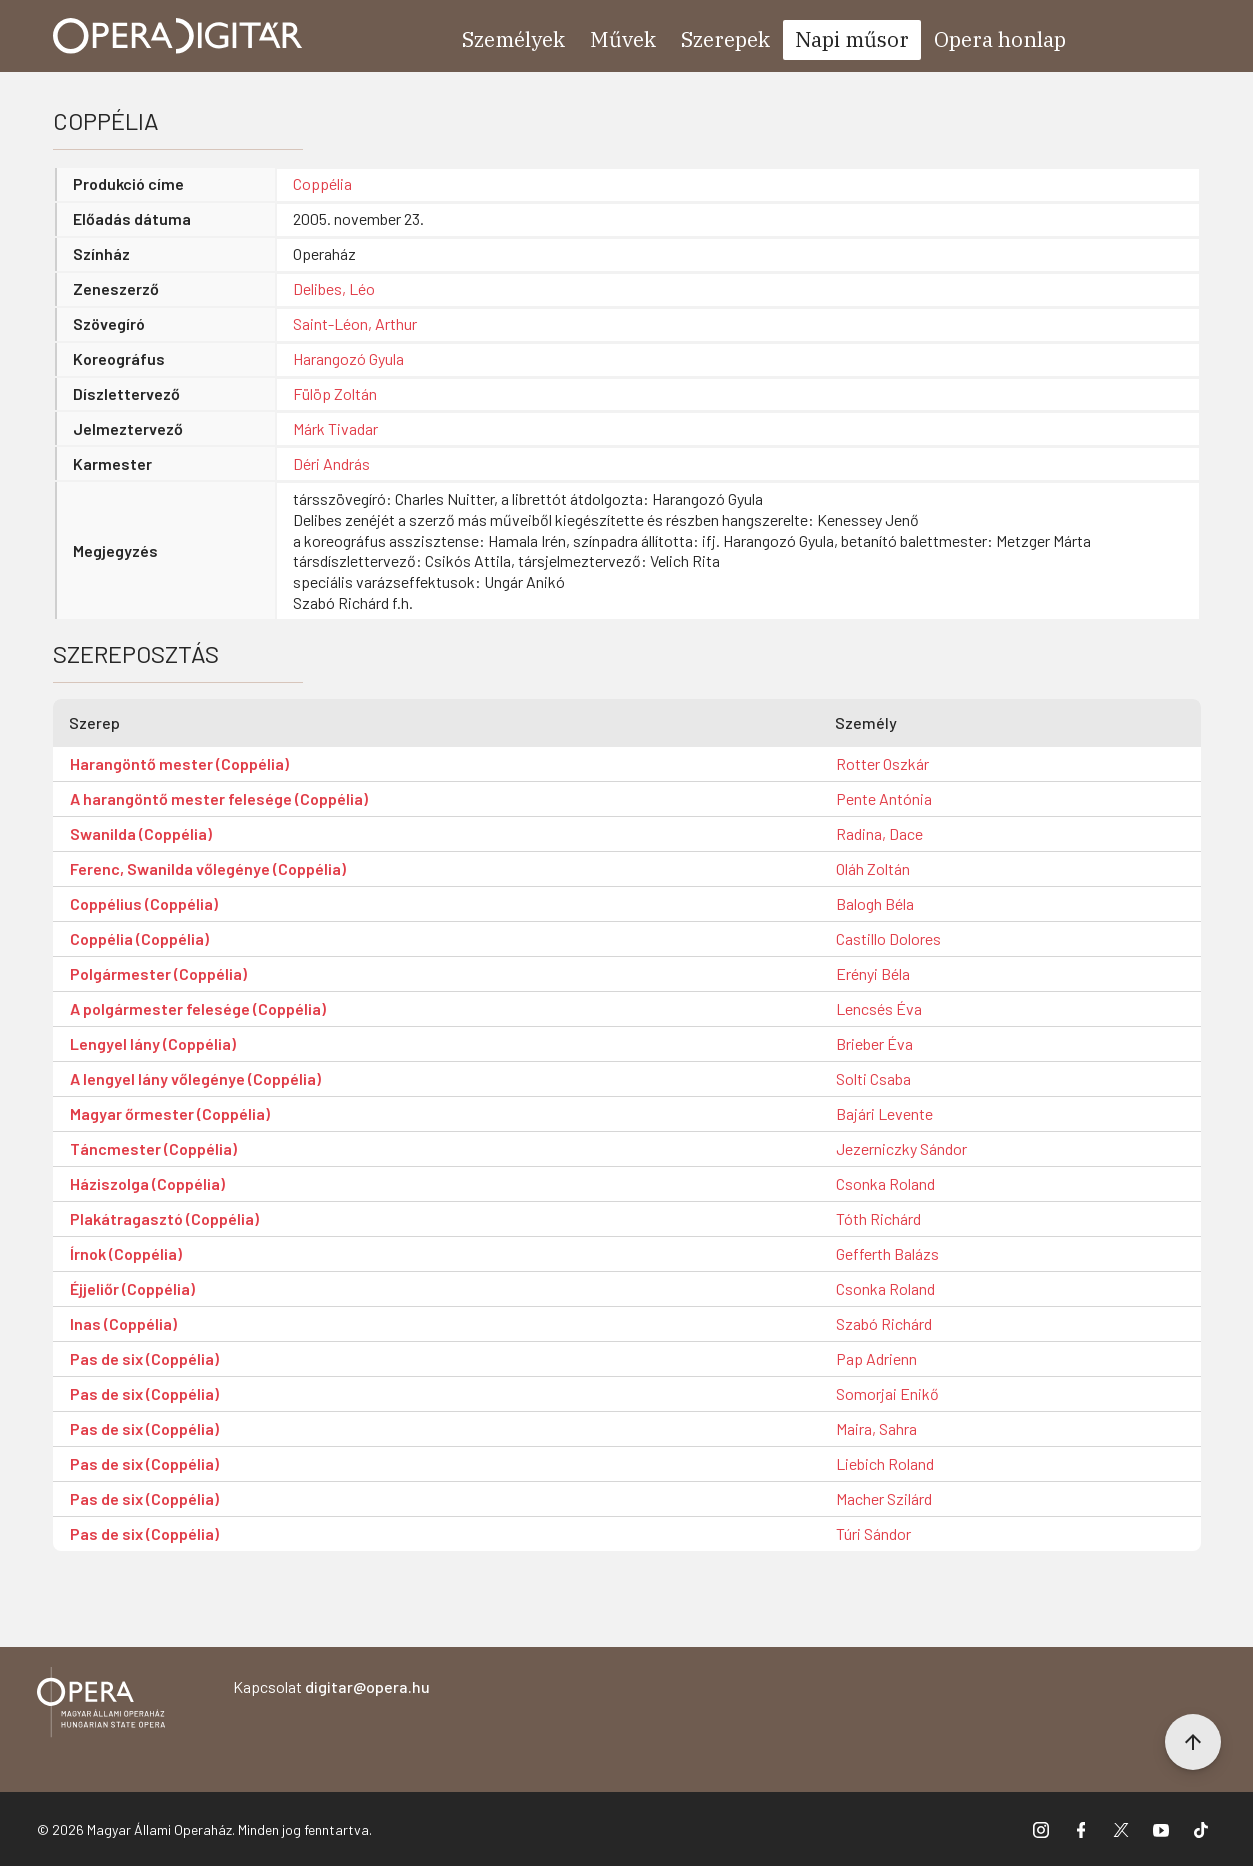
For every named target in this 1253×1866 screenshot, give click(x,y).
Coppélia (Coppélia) (139, 938)
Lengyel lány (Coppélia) (153, 1043)
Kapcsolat (331, 1686)
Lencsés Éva (879, 1008)
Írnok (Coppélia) (126, 1253)
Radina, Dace (879, 833)
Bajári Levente (884, 1113)
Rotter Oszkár (882, 763)
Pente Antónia (884, 798)
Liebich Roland (885, 1463)
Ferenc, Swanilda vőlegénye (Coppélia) (208, 868)
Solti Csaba (873, 1078)
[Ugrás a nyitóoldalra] (178, 36)
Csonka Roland (885, 1183)
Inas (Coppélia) (123, 1323)
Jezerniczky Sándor (901, 1148)
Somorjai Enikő (887, 1393)
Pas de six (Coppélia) (144, 1358)
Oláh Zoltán (873, 868)
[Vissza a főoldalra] (101, 1705)
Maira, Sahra (876, 1428)
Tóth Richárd (878, 1218)
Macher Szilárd (884, 1498)
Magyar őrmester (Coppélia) (170, 1113)
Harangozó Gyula (348, 358)
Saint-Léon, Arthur (355, 323)
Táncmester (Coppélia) (153, 1148)
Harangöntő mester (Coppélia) (179, 763)
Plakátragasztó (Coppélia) (164, 1218)
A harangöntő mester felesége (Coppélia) (219, 798)
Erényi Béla (873, 973)
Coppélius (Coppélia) (144, 903)
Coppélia (322, 183)
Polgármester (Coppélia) (158, 973)
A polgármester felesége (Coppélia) (198, 1008)
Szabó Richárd (884, 1323)
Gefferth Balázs (887, 1253)
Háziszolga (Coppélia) (147, 1183)
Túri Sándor (873, 1533)
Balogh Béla (875, 903)
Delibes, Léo (334, 288)
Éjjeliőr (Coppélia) (132, 1288)
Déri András (331, 463)
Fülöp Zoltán (335, 393)
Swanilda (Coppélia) (141, 833)
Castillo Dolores (888, 938)
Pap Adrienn (876, 1358)
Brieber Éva (874, 1043)
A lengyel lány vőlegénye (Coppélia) (195, 1078)
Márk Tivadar (335, 428)
